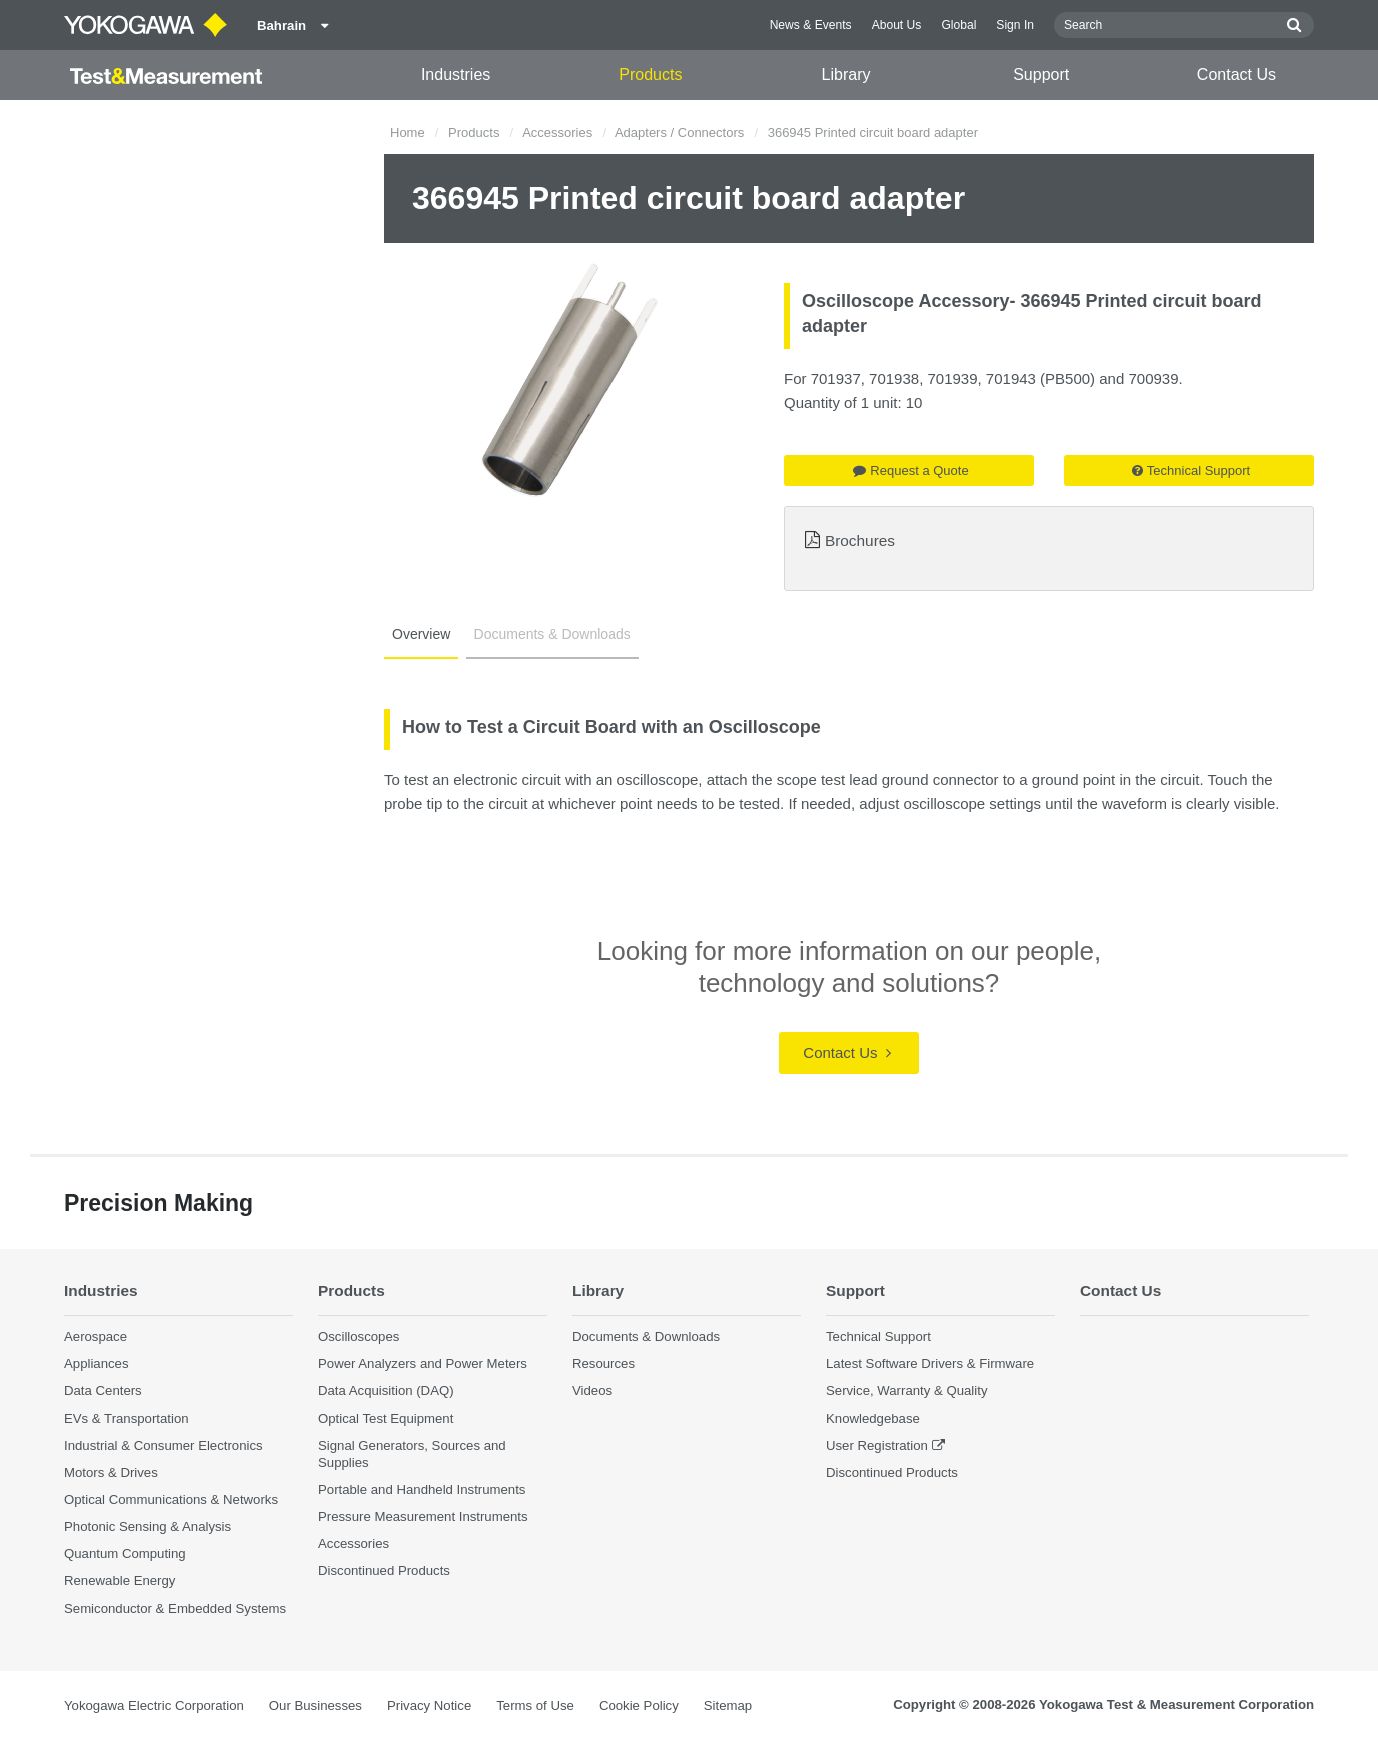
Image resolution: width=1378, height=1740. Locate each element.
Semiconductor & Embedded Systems (175, 1608)
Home (407, 132)
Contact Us (1236, 74)
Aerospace (95, 1336)
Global (958, 25)
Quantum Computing (125, 1553)
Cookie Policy (639, 1705)
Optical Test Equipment (385, 1418)
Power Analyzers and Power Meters (422, 1363)
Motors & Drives (111, 1472)
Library (846, 74)
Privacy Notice (429, 1705)
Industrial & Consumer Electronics (163, 1445)
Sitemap (728, 1705)
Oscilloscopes (358, 1336)
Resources (603, 1363)
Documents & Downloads (552, 634)
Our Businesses (315, 1705)
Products (650, 74)
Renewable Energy (119, 1580)
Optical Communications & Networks (171, 1499)
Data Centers (103, 1390)
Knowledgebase (873, 1418)
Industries (455, 74)
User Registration (877, 1445)
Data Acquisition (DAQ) (386, 1390)
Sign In (1015, 25)
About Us (897, 25)
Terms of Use (535, 1705)
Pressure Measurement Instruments (423, 1516)
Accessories (557, 132)
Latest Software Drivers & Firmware (930, 1363)
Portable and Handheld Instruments (421, 1489)
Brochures (860, 540)
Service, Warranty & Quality (906, 1390)
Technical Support (1191, 470)
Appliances (96, 1363)
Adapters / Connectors (679, 132)
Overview (421, 634)
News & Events (811, 25)
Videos (592, 1390)
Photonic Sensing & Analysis (147, 1526)
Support (1041, 74)
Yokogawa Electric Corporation (154, 1705)
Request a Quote (910, 470)
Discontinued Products (384, 1570)
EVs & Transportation (126, 1418)
